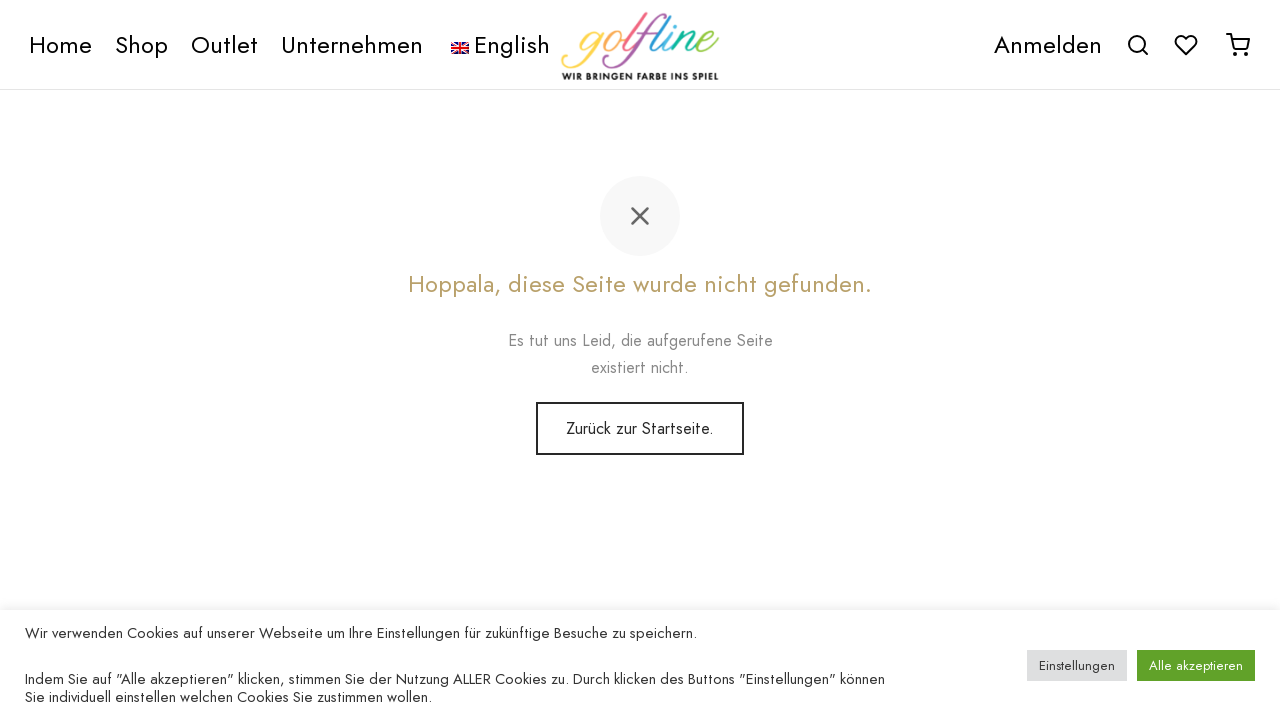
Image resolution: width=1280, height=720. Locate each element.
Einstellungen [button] (1077, 665)
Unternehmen (352, 44)
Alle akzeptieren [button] (1196, 665)
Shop (141, 44)
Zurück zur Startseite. (640, 428)
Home (60, 44)
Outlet (224, 44)
